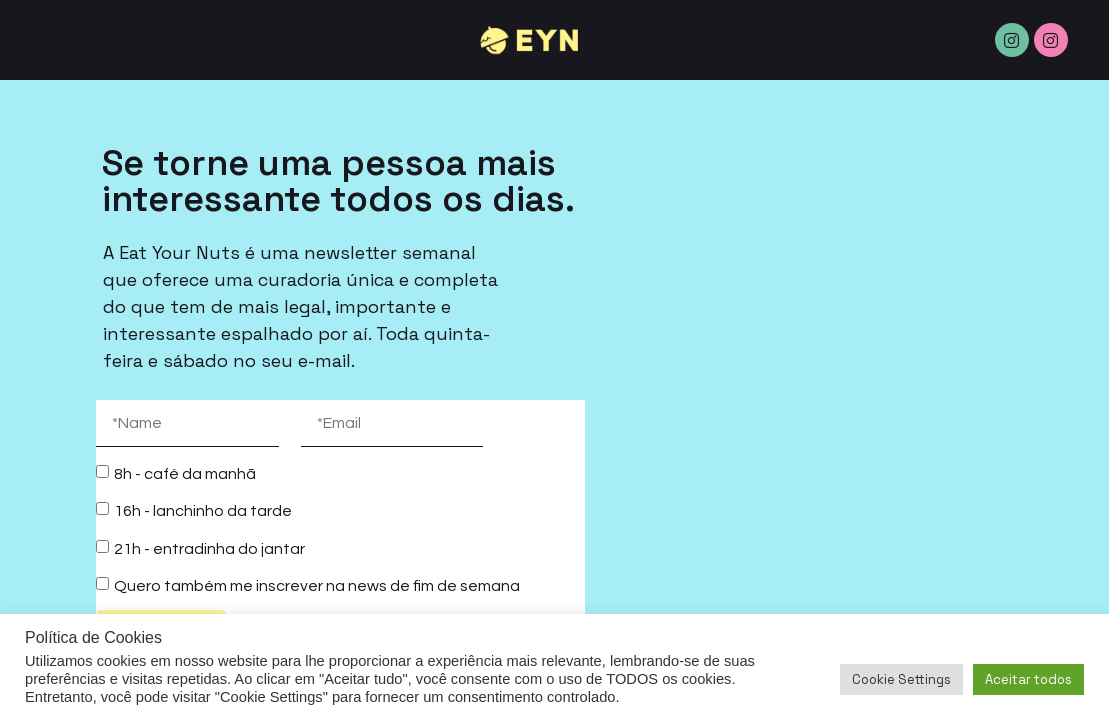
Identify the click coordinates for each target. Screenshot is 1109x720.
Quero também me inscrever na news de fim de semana (317, 586)
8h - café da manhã (185, 473)
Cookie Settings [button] (901, 679)
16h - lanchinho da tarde (203, 511)
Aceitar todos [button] (1028, 679)
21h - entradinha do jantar (209, 548)
